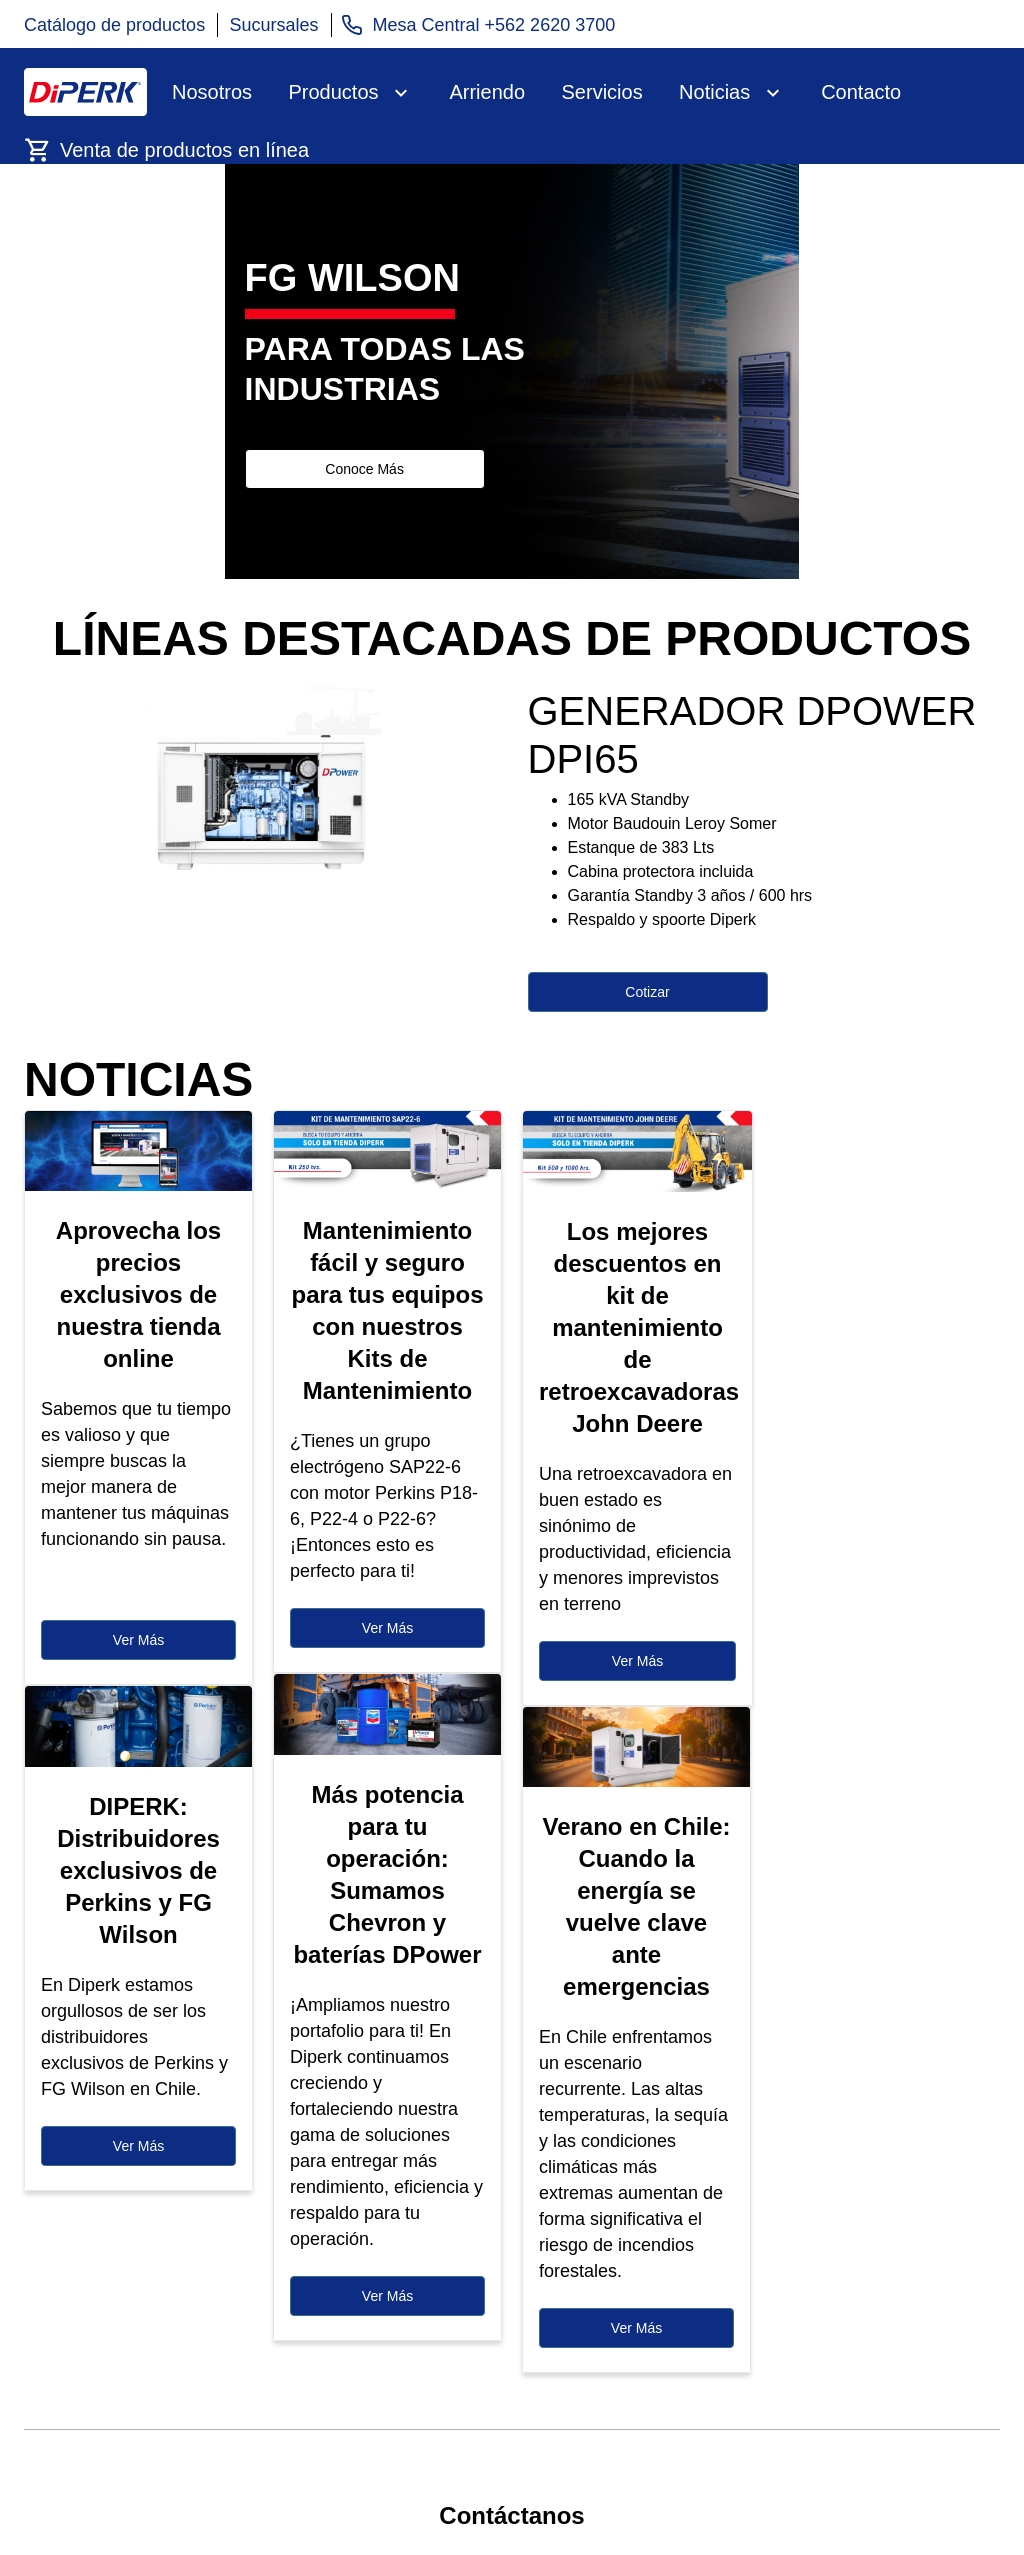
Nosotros (212, 92)
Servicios (602, 92)
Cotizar (647, 992)
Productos (333, 92)
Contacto (861, 92)
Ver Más (138, 1640)
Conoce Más (364, 469)
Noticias (714, 92)
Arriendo (487, 92)
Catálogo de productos (114, 25)
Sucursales (274, 25)
